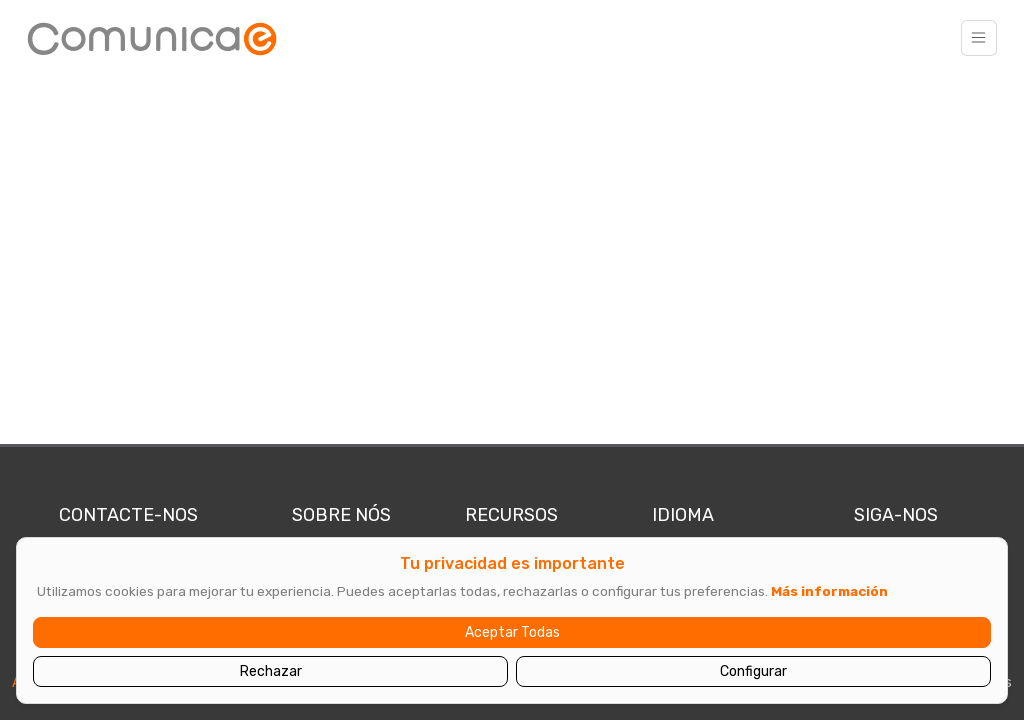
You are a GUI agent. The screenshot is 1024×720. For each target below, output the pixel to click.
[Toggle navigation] (979, 38)
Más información (829, 591)
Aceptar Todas (512, 632)
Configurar (753, 671)
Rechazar (271, 671)
